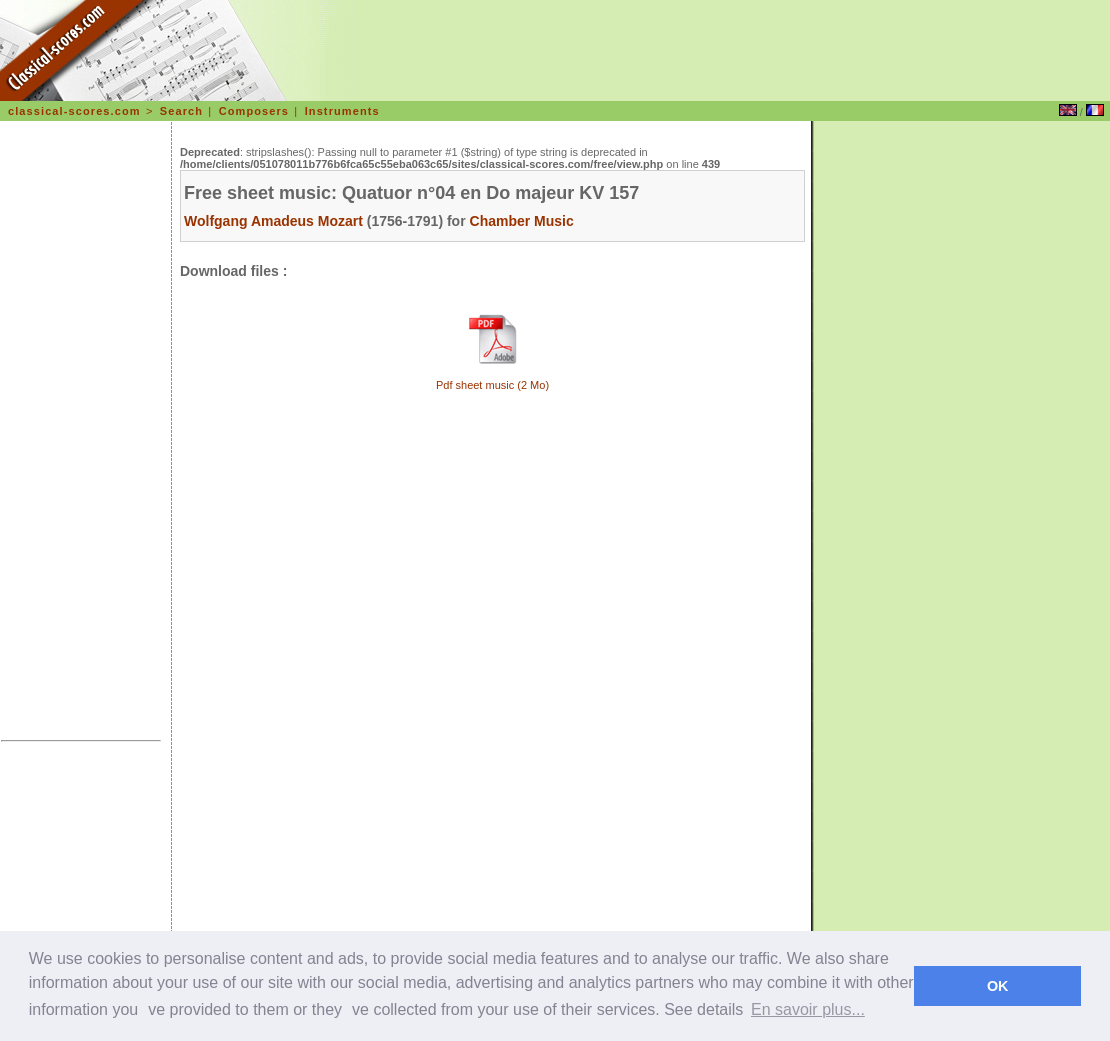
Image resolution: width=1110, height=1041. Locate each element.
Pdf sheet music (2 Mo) (492, 385)
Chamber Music (522, 221)
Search (181, 111)
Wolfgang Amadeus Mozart (273, 221)
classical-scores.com (74, 111)
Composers (254, 111)
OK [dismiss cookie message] (998, 986)
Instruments (342, 111)
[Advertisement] (81, 434)
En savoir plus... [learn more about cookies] (808, 1009)
